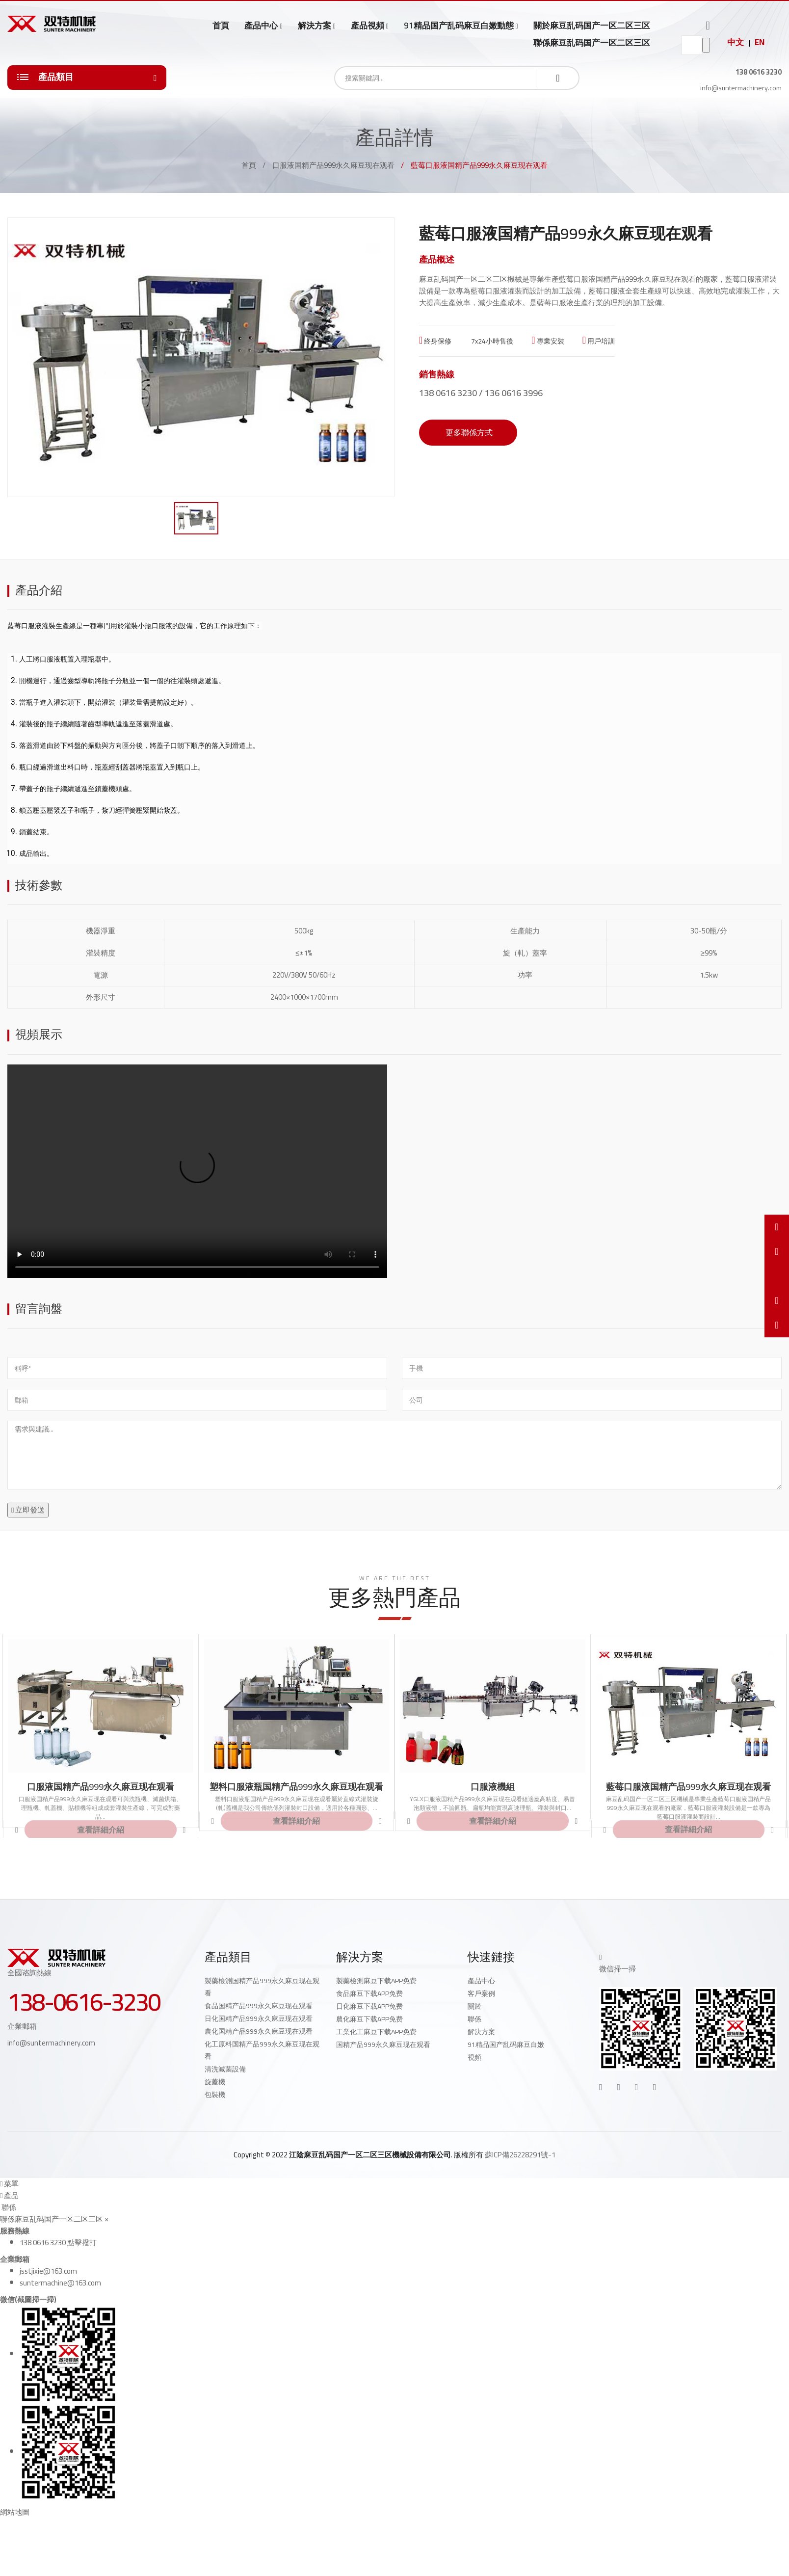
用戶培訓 (598, 341)
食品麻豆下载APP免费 (369, 1993)
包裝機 (215, 2094)
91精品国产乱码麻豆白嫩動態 (459, 26)
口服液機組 (493, 1787)
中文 (735, 42)
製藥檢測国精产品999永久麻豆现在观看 (262, 1986)
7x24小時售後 (491, 341)
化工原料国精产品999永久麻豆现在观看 (262, 2050)
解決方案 (314, 26)
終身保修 (435, 341)
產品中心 (261, 26)
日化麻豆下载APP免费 (369, 2006)
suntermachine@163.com (60, 2283)
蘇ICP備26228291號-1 (520, 2155)
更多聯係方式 (468, 432)
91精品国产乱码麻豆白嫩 (506, 2044)
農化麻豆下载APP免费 (369, 2019)
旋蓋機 (215, 2081)
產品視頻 (367, 26)
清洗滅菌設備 (225, 2069)
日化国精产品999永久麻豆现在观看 (259, 2018)
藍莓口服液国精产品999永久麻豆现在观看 (627, 279)
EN (759, 42)
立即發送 (28, 1510)
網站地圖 (14, 2512)
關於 (474, 2006)
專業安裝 (547, 341)
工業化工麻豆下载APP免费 (376, 2031)
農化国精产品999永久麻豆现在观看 (259, 2031)
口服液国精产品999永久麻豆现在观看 (333, 165)
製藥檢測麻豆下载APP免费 (376, 1980)
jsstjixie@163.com (48, 2271)
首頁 (220, 25)
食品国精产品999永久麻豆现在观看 (259, 2005)
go (706, 45)
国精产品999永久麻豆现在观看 (383, 2044)
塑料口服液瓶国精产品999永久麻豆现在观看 (296, 1787)
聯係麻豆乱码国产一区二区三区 (591, 43)
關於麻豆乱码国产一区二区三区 (591, 25)
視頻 (474, 2057)
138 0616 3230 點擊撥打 (58, 2242)
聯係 (474, 2019)
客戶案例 (481, 1993)
